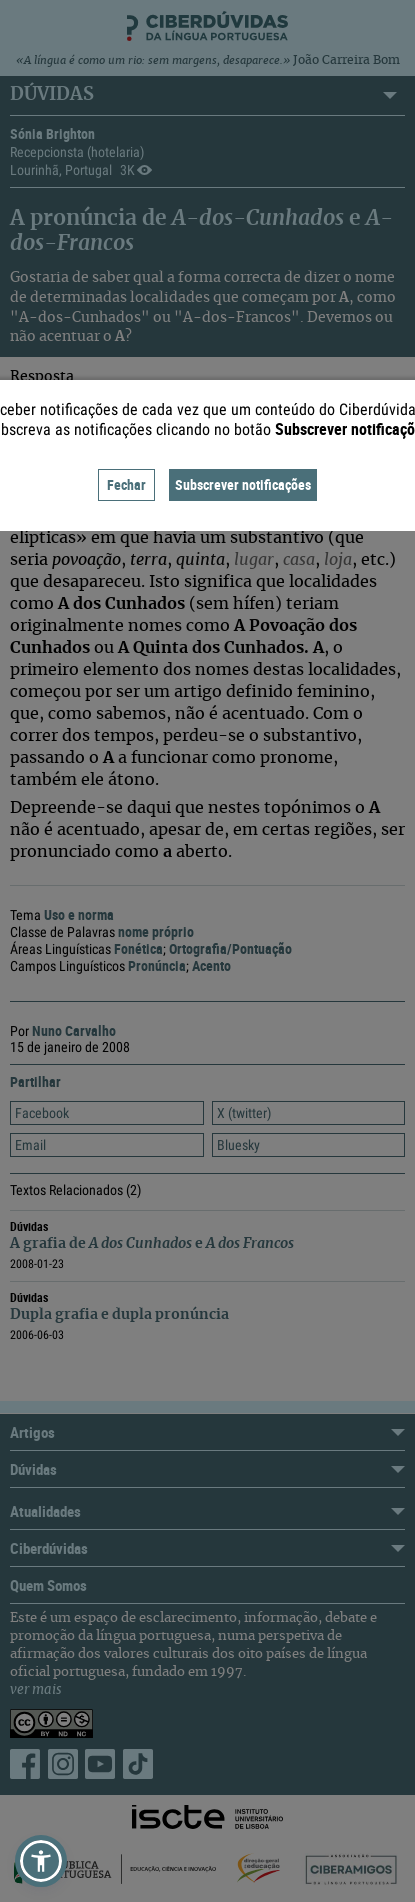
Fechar (126, 484)
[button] (41, 1861)
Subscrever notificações (243, 484)
